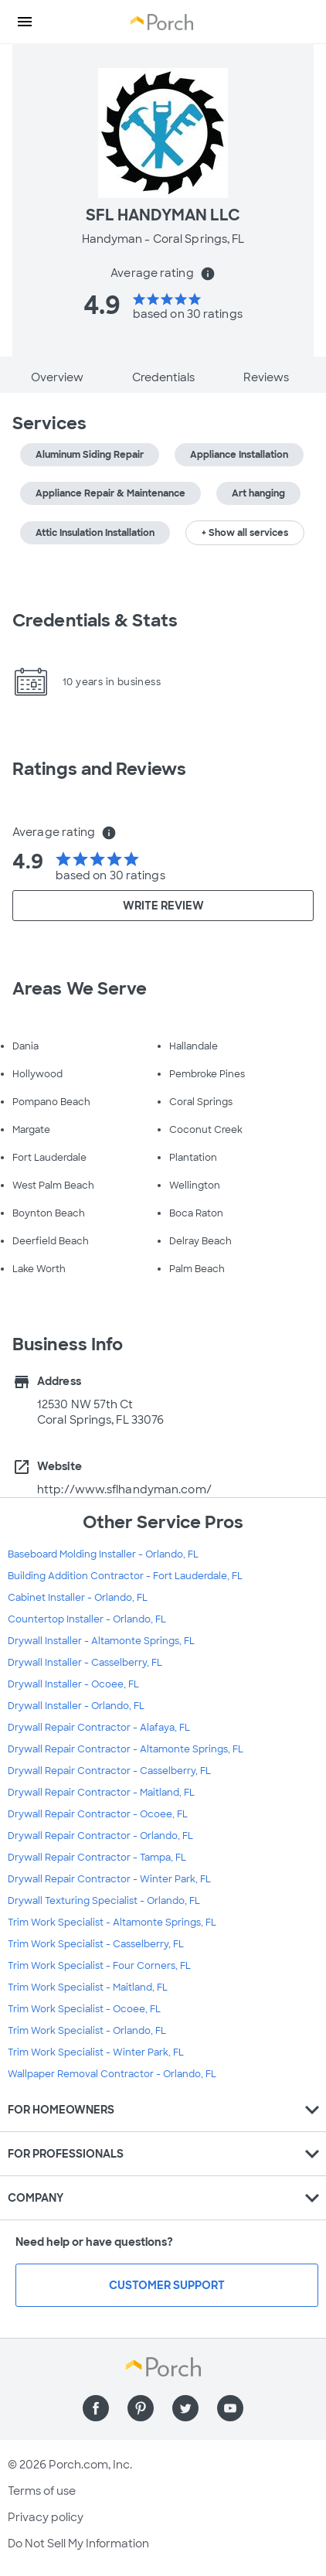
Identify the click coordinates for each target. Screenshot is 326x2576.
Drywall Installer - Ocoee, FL (73, 1684)
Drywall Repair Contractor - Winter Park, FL (109, 1879)
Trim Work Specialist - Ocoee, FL (84, 2009)
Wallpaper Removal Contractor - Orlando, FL (112, 2074)
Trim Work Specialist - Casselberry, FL (96, 1944)
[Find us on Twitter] (185, 2408)
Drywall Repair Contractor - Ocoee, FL (98, 1814)
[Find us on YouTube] (230, 2408)
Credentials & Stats (95, 620)
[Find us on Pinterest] (140, 2408)
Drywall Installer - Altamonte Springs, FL (101, 1641)
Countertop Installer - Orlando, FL (87, 1619)
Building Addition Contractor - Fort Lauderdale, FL (125, 1576)
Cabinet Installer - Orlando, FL (78, 1598)
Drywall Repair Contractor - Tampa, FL (97, 1857)
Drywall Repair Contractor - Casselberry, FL (109, 1771)
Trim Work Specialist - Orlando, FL (87, 2031)
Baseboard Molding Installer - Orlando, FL (103, 1554)
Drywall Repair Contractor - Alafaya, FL (99, 1727)
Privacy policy (45, 2517)
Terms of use (42, 2491)
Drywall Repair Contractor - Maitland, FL (101, 1792)
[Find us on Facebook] (96, 2408)
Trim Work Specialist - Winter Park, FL (96, 2052)
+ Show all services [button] (245, 533)
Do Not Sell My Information (78, 2543)
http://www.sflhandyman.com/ (124, 1489)
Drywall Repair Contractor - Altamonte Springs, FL (125, 1749)
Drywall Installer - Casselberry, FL (85, 1662)
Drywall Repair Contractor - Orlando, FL (100, 1836)
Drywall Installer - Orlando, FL (76, 1706)
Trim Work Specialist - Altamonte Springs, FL (112, 1922)
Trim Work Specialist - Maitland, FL (88, 1987)
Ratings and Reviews (99, 769)
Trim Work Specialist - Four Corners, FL (99, 1966)
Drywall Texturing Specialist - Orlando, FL (104, 1901)
